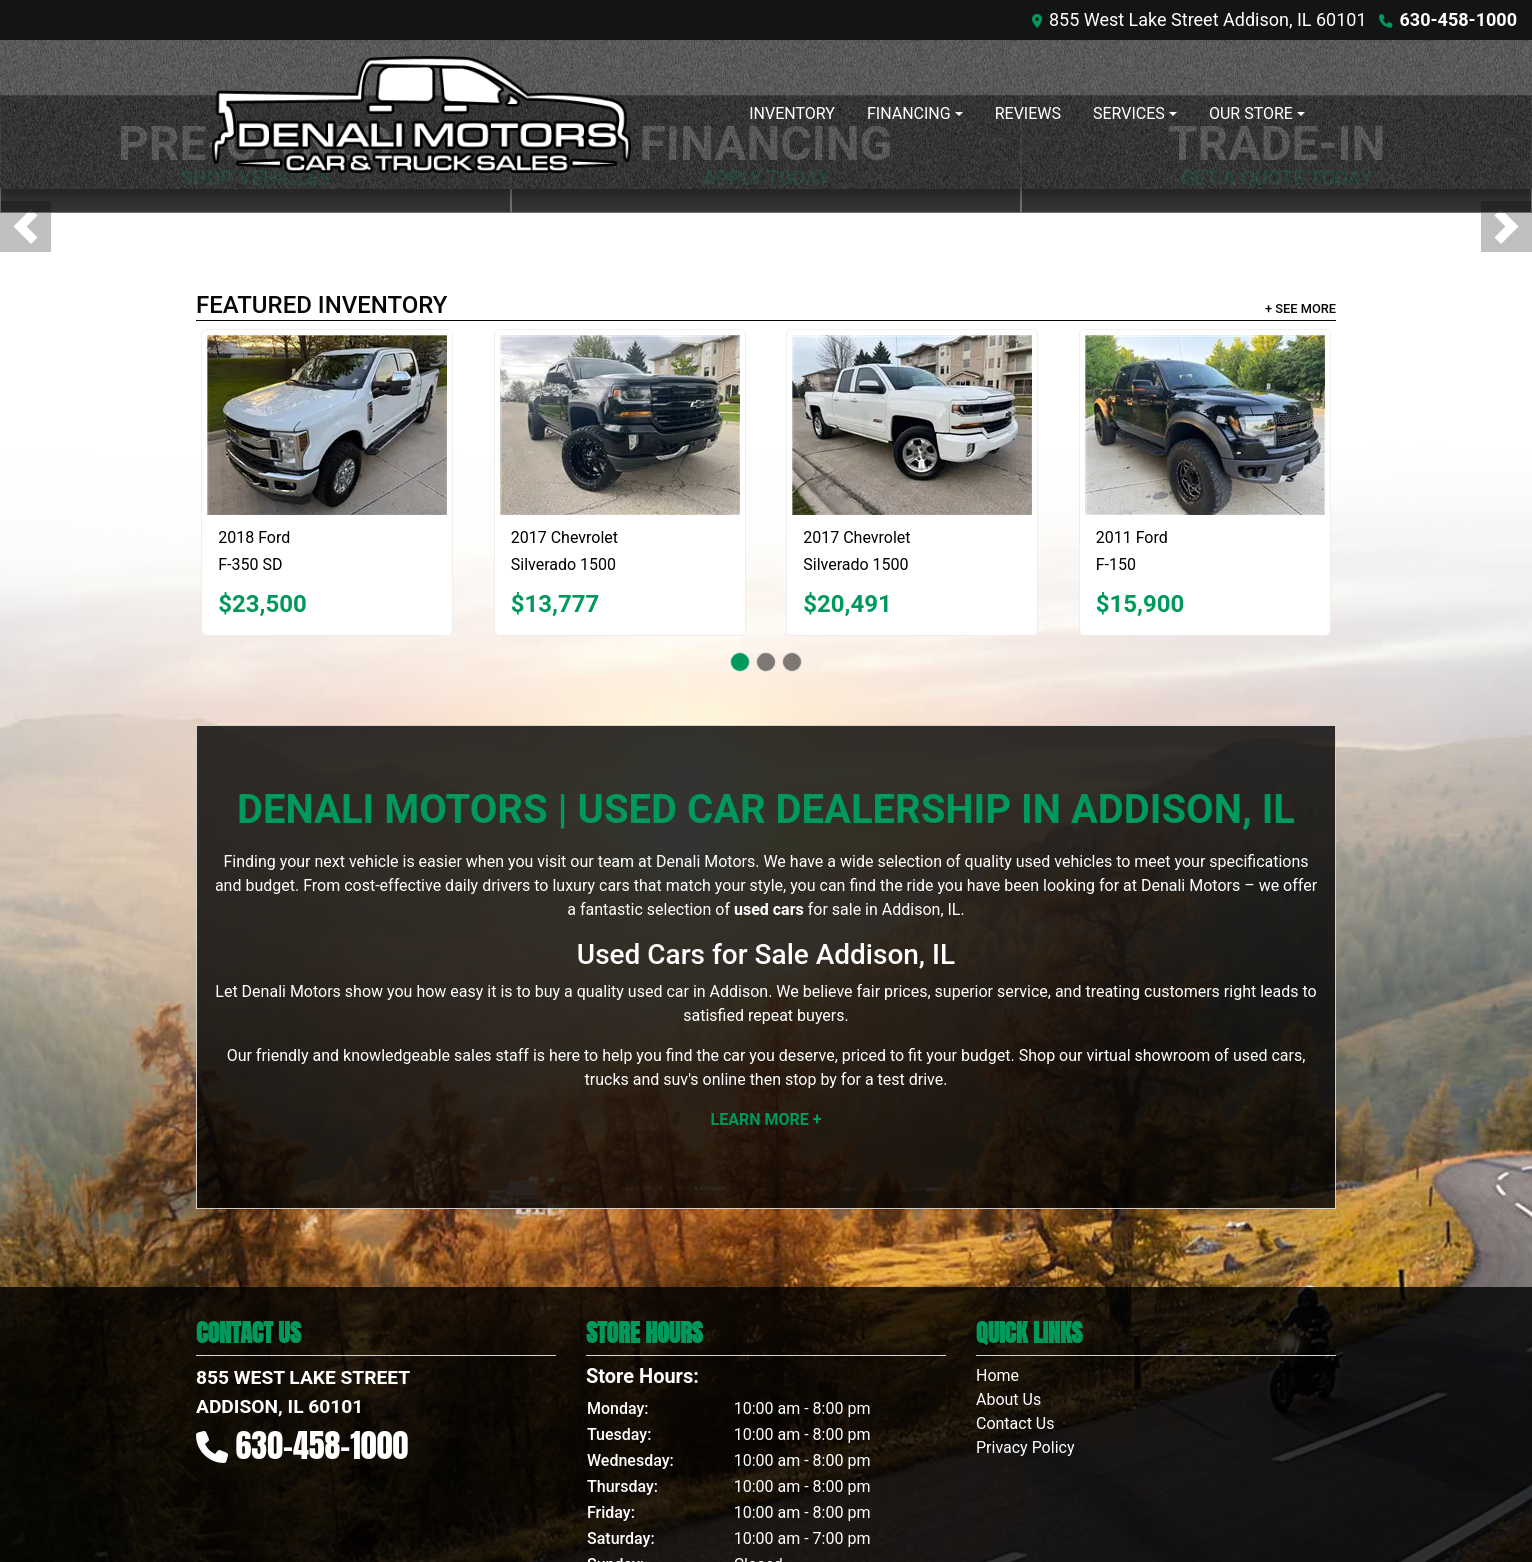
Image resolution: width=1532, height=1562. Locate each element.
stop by (811, 1079)
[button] (25, 226)
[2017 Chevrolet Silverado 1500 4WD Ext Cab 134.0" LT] (912, 425)
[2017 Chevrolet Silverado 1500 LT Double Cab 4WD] (620, 425)
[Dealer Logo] (421, 114)
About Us (1008, 1399)
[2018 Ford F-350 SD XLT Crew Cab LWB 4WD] (327, 425)
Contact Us (1015, 1423)
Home (997, 1375)
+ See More (1300, 308)
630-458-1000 (1458, 19)
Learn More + (766, 1119)
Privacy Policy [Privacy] (1025, 1447)
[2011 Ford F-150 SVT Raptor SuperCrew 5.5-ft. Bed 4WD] (1205, 425)
